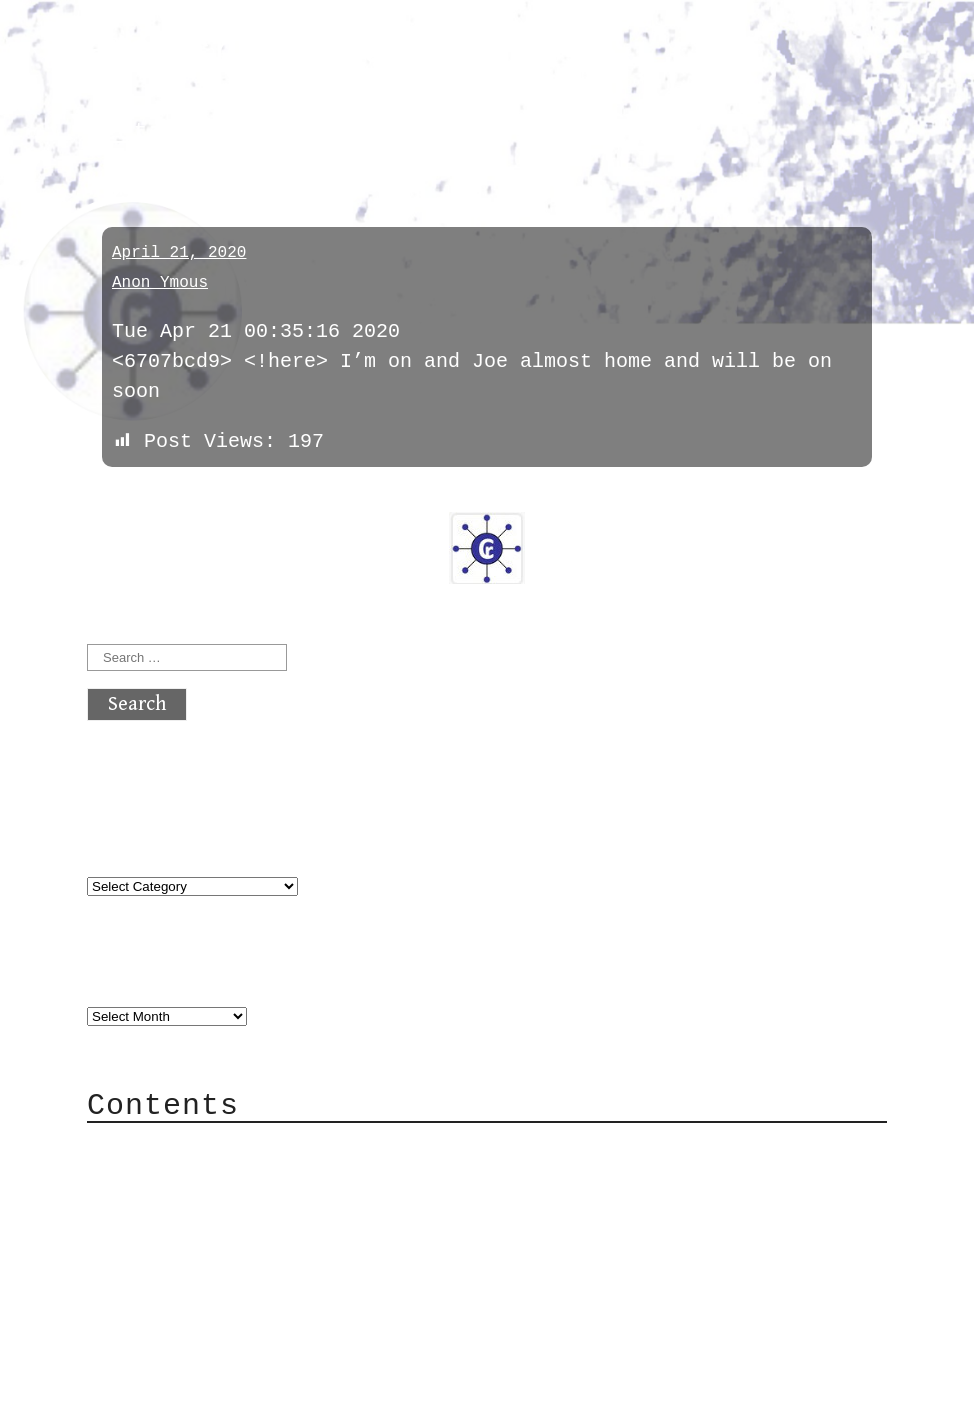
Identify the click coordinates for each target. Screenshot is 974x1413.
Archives (135, 975)
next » (222, 498)
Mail (151, 1207)
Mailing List (199, 1237)
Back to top (153, 1387)
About (157, 1147)
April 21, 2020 (179, 253)
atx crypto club (274, 51)
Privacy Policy (211, 1267)
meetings (148, 132)
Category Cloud (211, 1177)
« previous (135, 498)
